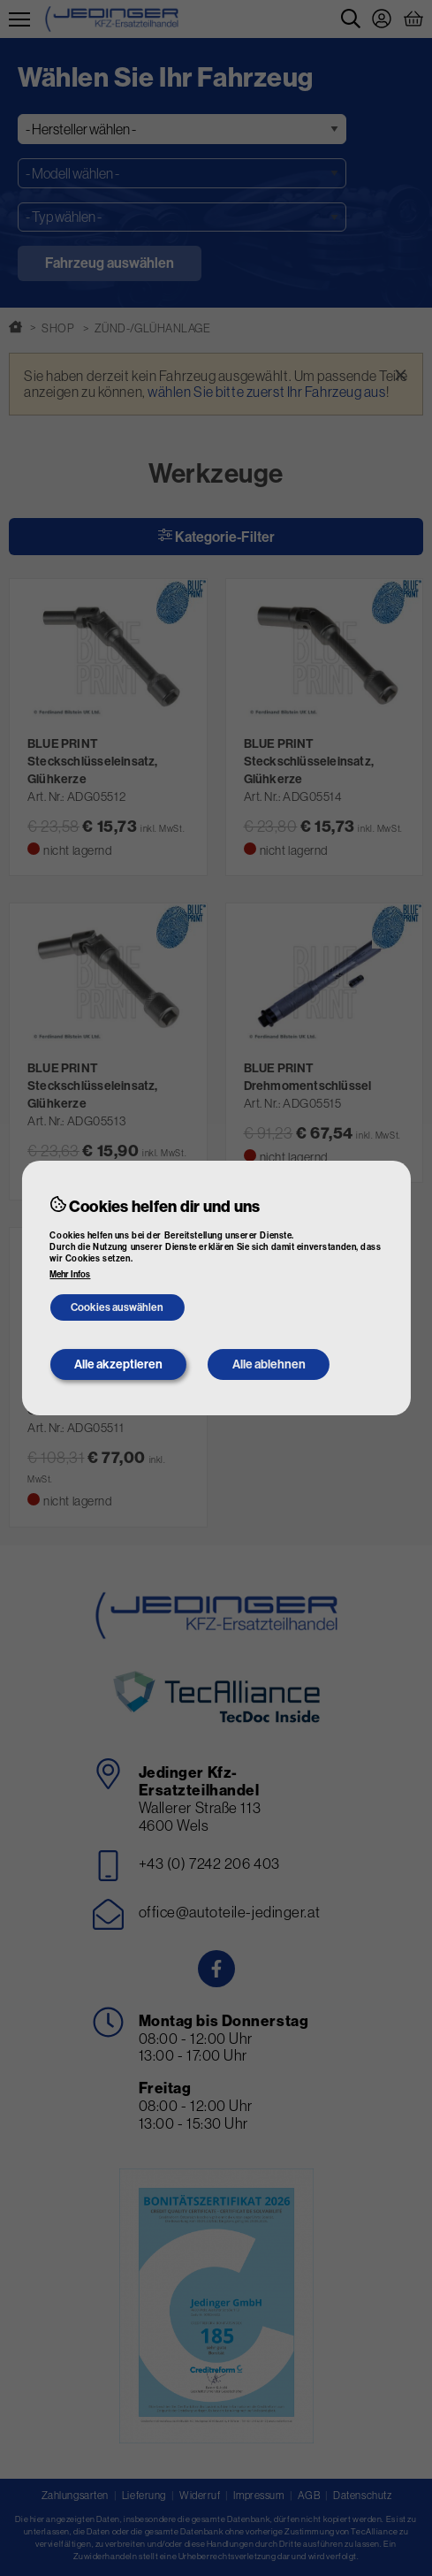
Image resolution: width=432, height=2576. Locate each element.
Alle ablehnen (269, 1364)
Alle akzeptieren (118, 1364)
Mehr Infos (69, 1274)
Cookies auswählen (117, 1307)
